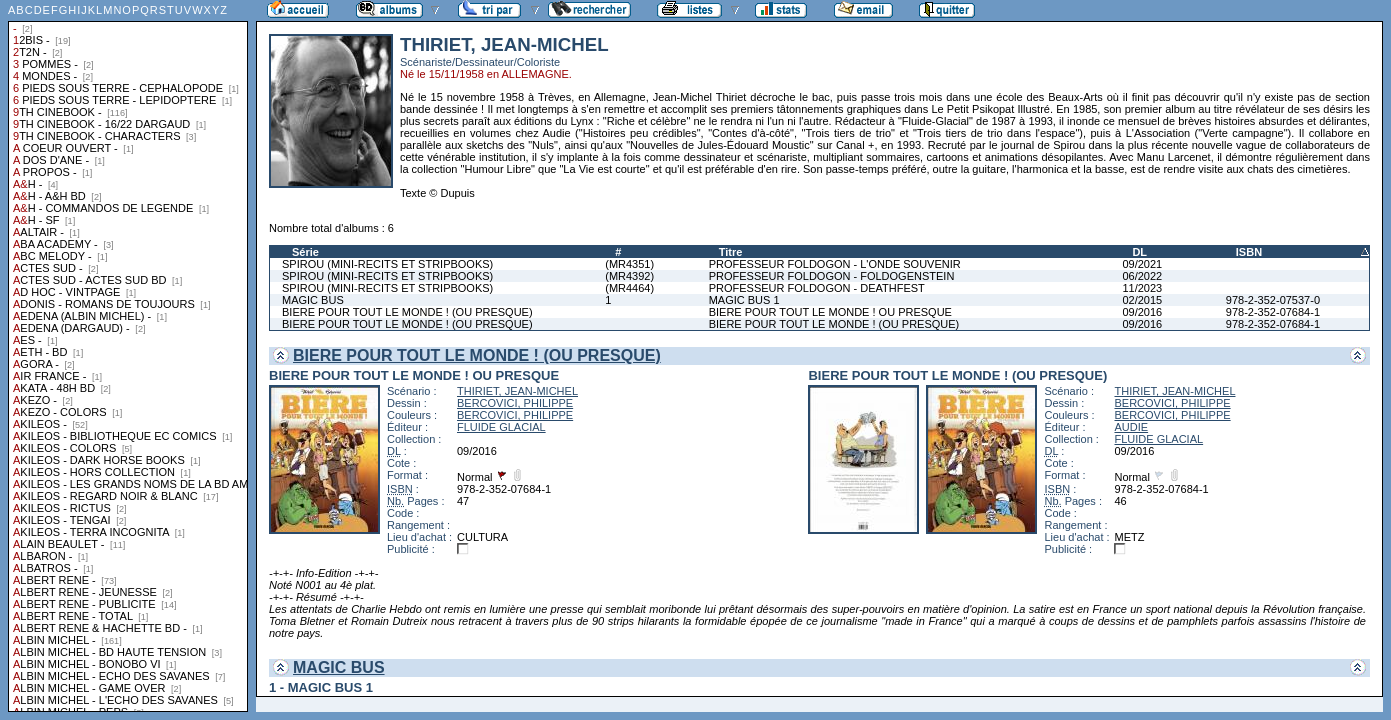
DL (1139, 252)
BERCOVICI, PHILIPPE (515, 403)
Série (305, 252)
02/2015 (1142, 300)
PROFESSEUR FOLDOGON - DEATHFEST (817, 288)
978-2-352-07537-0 (1273, 300)
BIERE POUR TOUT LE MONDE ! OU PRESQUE (830, 312)
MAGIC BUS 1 (744, 300)
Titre (731, 252)
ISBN (1249, 252)
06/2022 (1142, 276)
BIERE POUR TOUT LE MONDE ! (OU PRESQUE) (407, 312)
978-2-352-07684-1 (1273, 312)
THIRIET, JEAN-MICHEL (517, 391)
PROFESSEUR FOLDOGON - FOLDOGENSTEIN (832, 276)
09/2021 (1142, 264)
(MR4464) (629, 288)
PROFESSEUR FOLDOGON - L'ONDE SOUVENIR (835, 264)
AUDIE (1131, 427)
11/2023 (1142, 288)
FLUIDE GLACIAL (501, 427)
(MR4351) (629, 264)
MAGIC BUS (313, 300)
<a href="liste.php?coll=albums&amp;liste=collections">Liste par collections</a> (128, 356)
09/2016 (1142, 312)
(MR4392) (629, 276)
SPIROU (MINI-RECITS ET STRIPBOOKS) (387, 264)
